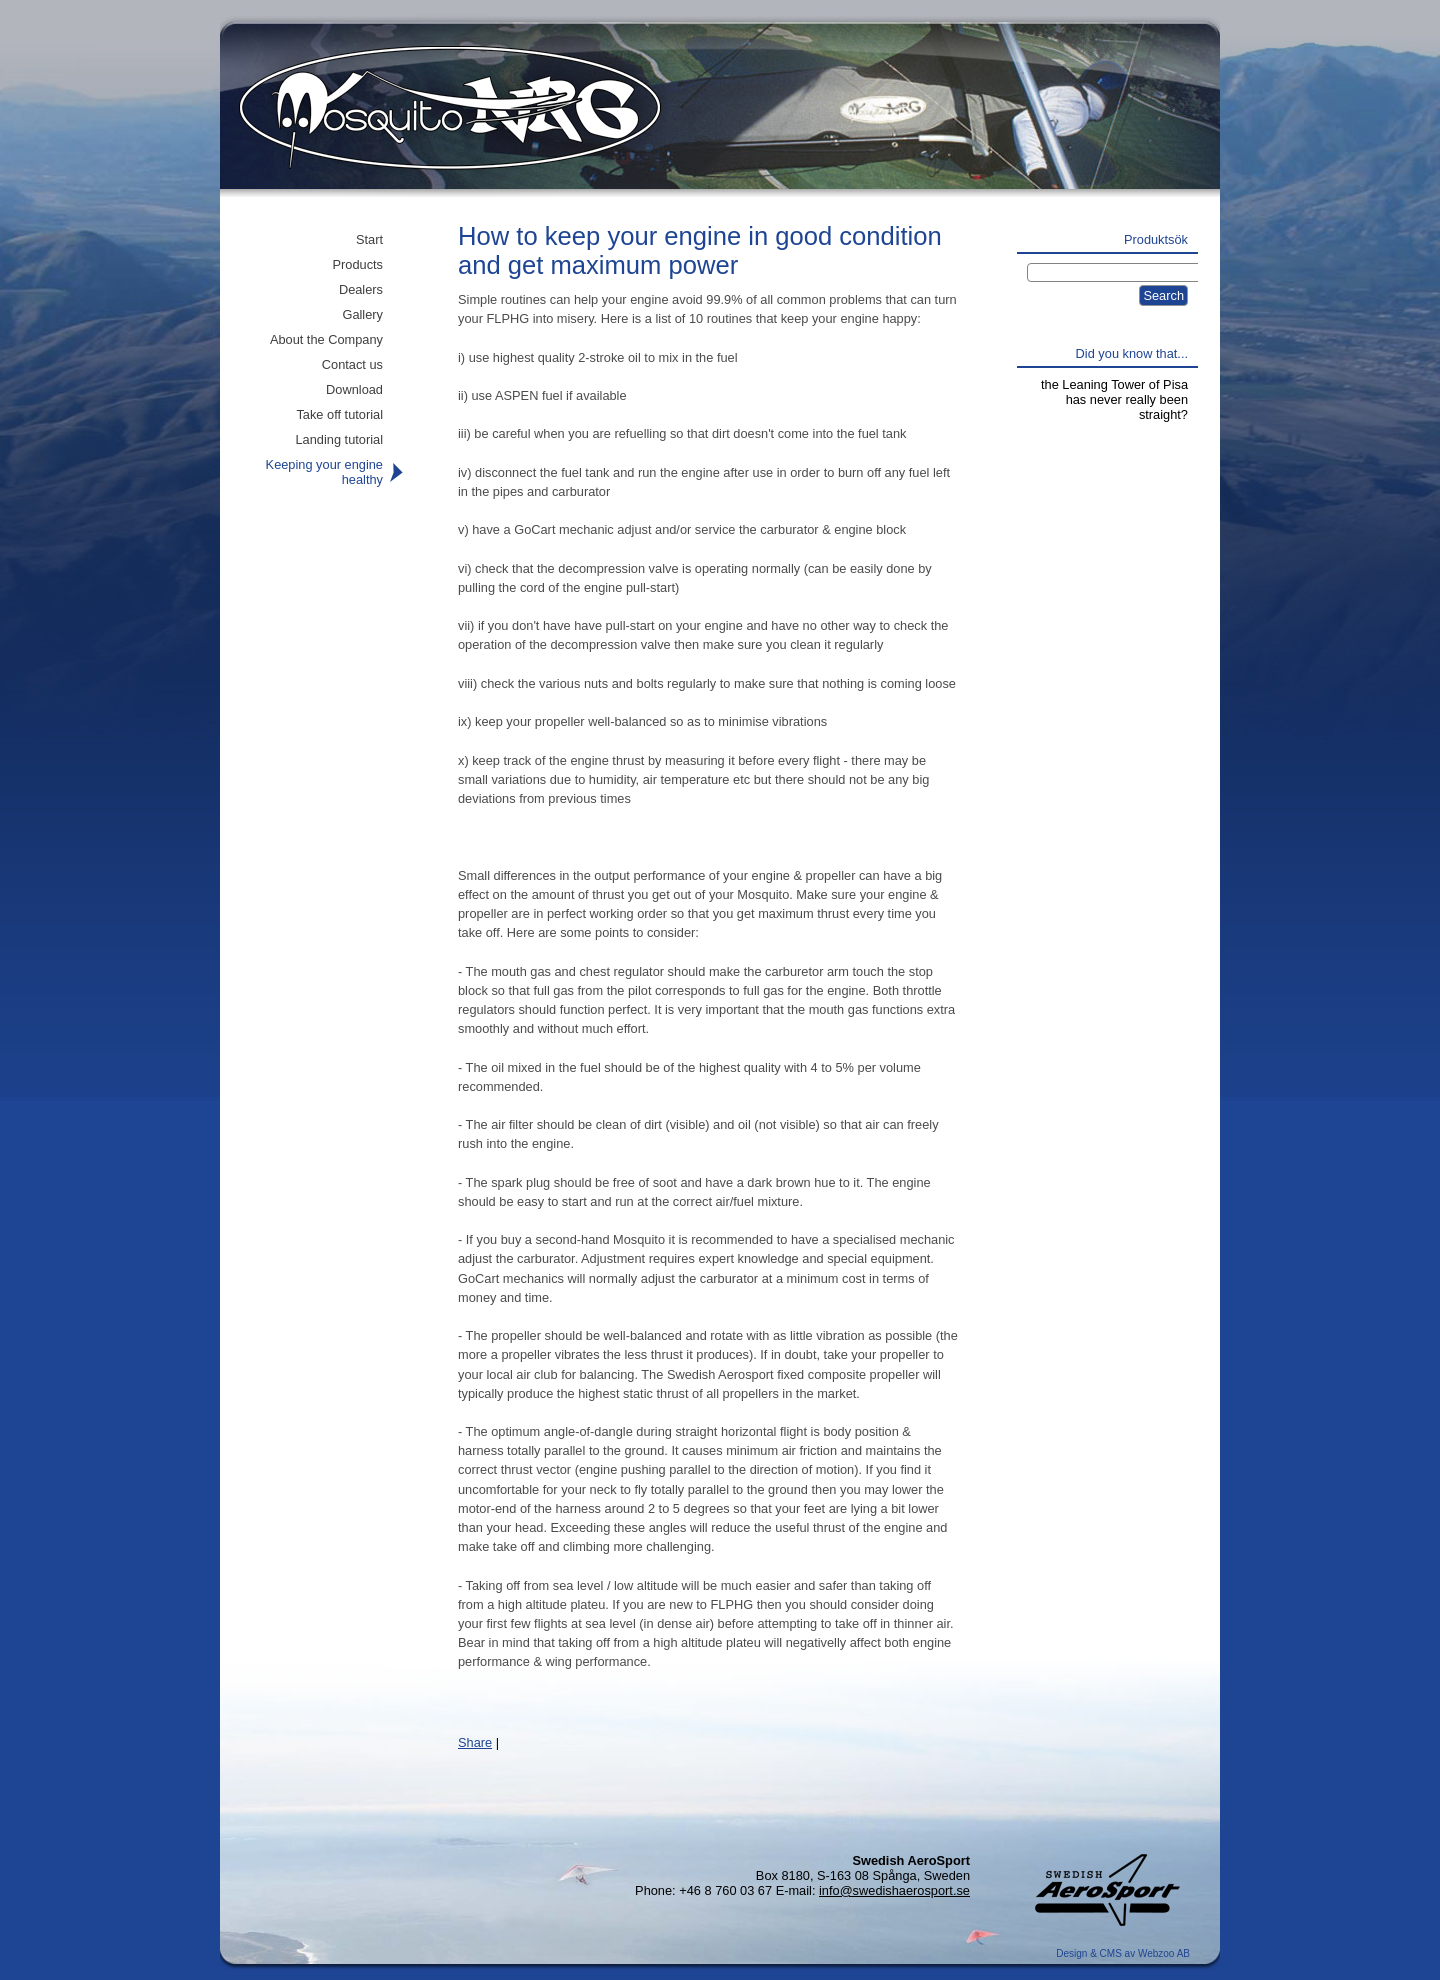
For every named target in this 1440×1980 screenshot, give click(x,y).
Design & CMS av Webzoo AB (1123, 1953)
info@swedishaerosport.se (894, 1890)
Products (357, 264)
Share (475, 1742)
